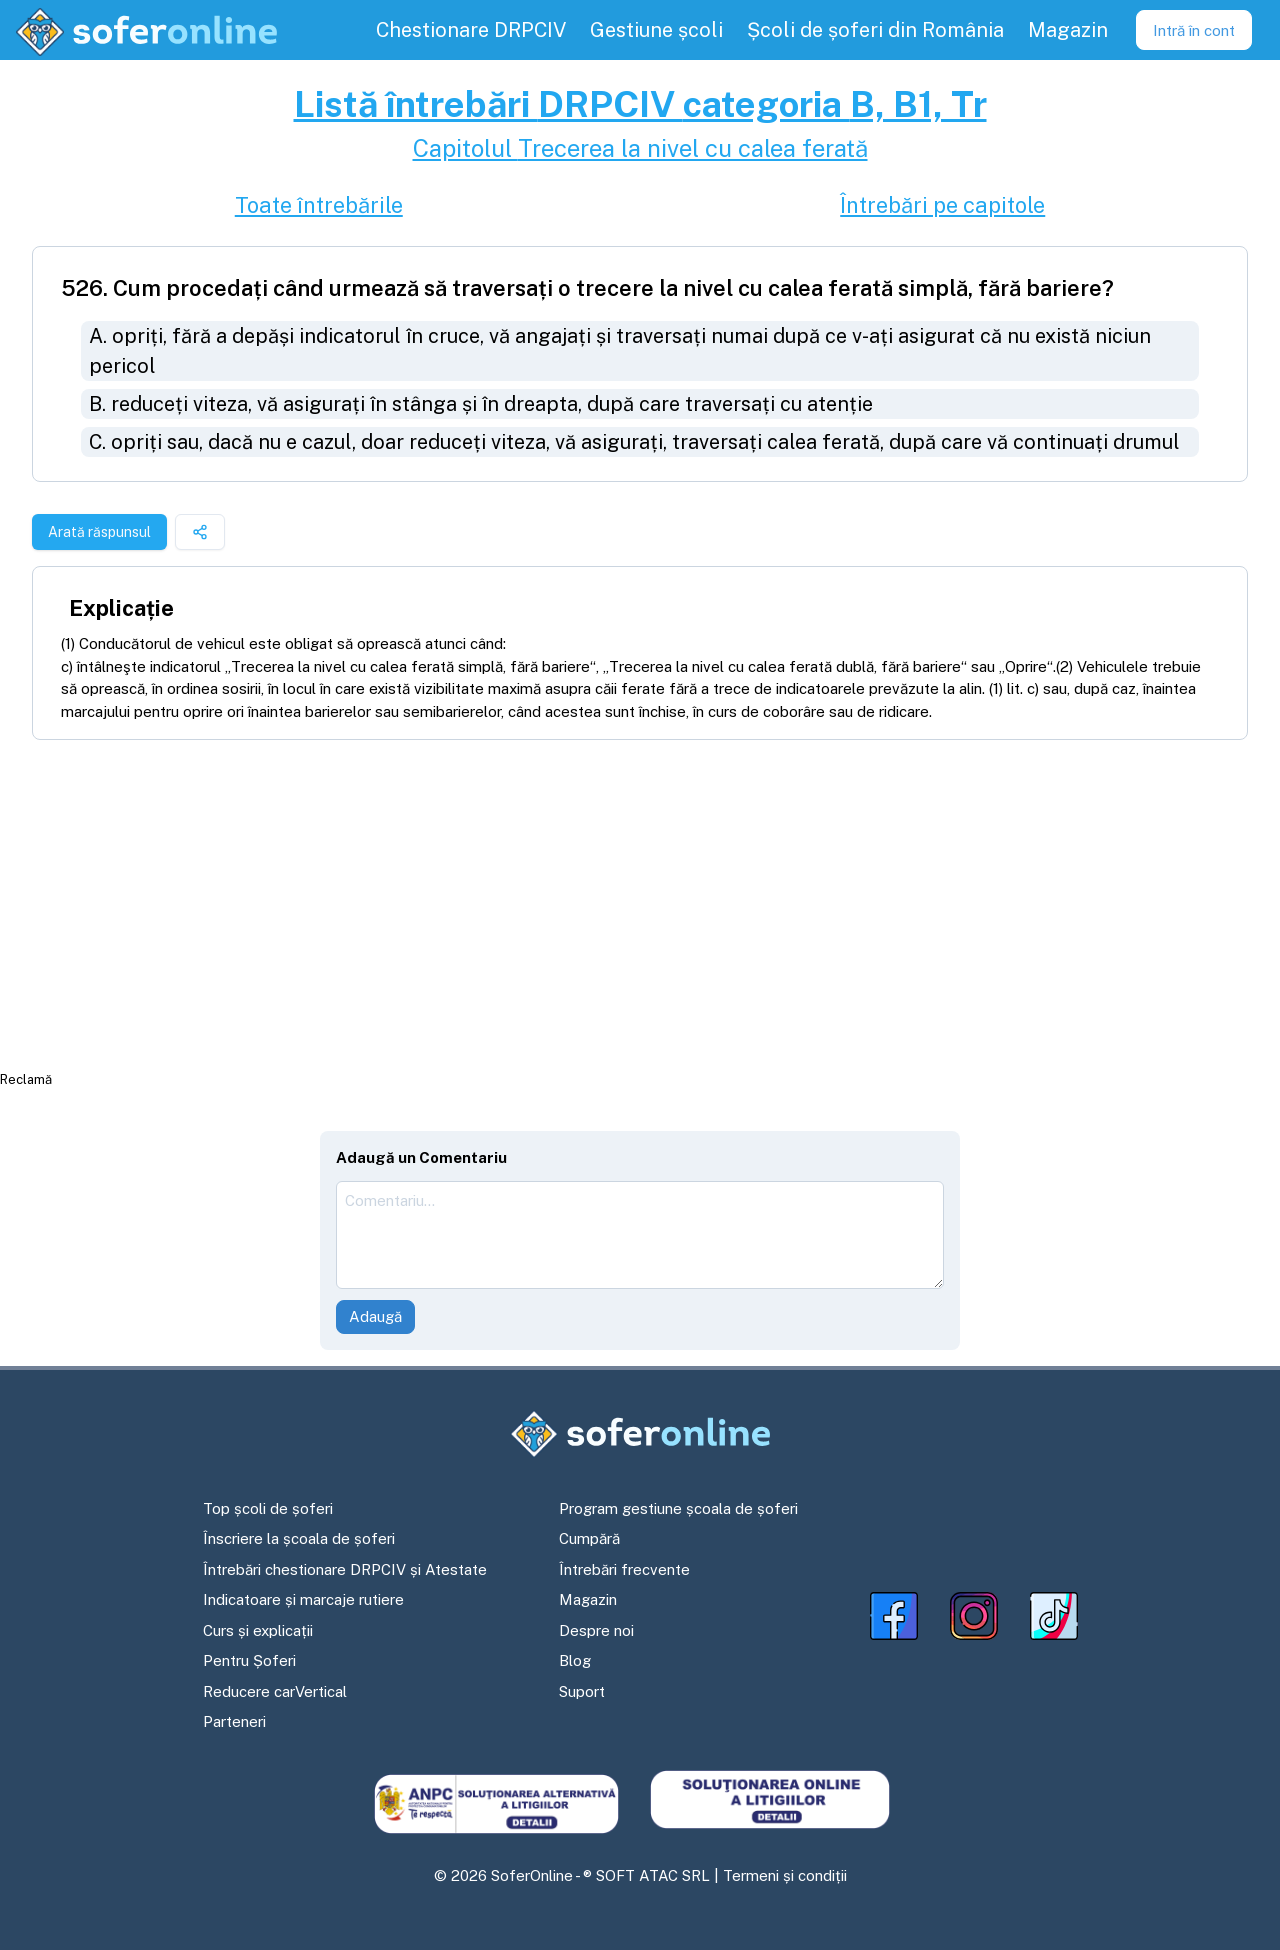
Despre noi (596, 1630)
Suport (582, 1691)
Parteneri (234, 1721)
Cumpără (589, 1538)
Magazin (588, 1599)
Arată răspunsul (99, 532)
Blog (575, 1660)
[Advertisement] (640, 904)
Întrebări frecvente (624, 1569)
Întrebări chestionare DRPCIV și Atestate (345, 1569)
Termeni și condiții (785, 1875)
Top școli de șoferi (268, 1508)
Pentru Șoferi (249, 1660)
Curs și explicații (258, 1630)
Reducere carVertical (275, 1691)
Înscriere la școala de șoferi (299, 1538)
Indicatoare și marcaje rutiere (303, 1599)
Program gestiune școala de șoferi (678, 1508)
